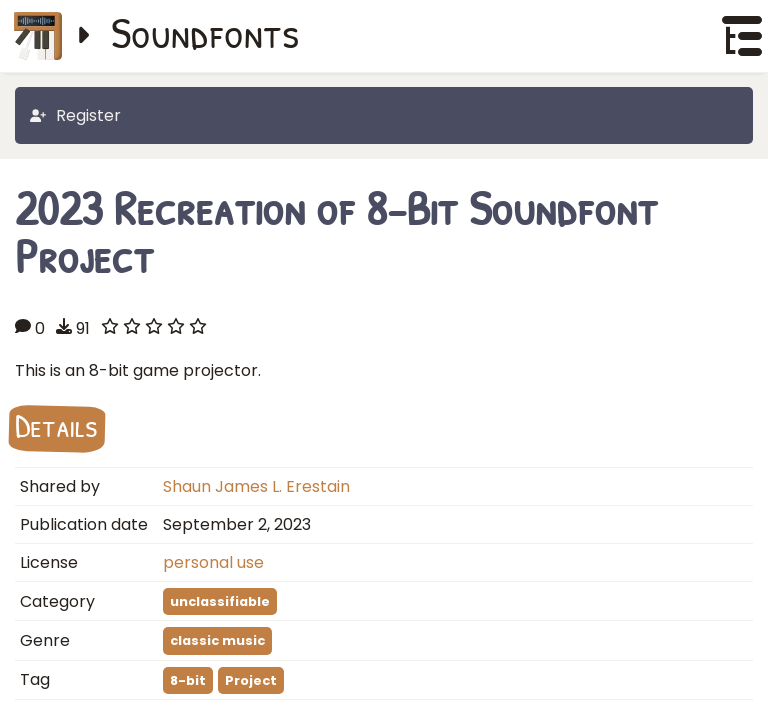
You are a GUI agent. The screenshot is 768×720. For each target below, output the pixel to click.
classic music (217, 640)
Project (251, 680)
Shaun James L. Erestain (256, 486)
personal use (213, 562)
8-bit (188, 680)
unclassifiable (220, 601)
